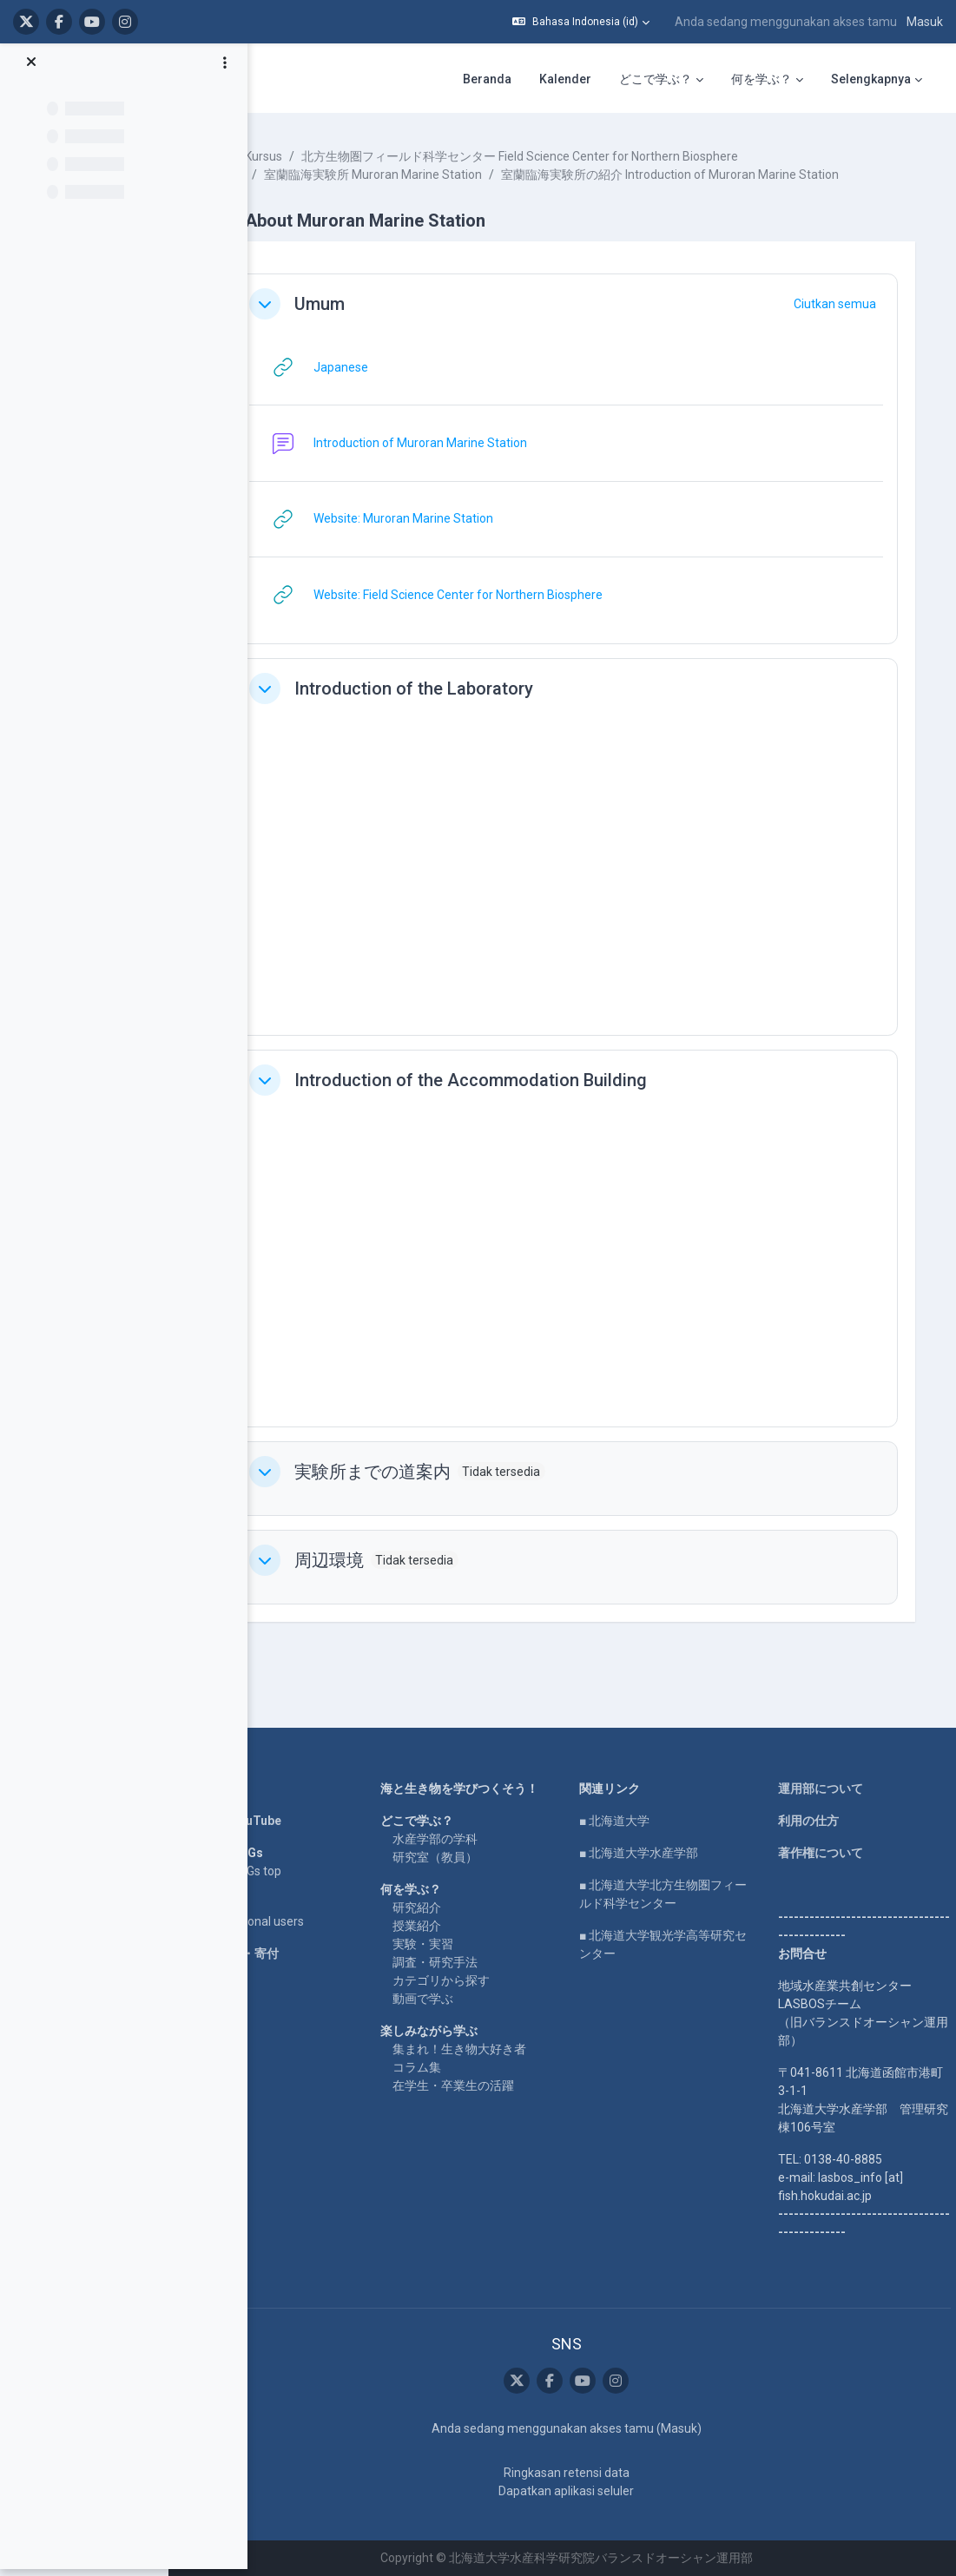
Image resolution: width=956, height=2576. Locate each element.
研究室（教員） (471, 1858)
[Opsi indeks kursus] (225, 70)
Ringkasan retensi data (588, 2473)
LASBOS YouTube (283, 1821)
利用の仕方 (815, 1821)
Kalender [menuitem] (565, 79)
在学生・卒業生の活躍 (490, 2086)
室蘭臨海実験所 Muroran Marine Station (424, 174)
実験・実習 (459, 1945)
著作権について (827, 1854)
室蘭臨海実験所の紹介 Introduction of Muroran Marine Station (484, 193)
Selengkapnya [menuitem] (871, 79)
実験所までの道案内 (424, 1489)
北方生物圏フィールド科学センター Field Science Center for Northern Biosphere (571, 156)
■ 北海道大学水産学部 (660, 1854)
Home (250, 1789)
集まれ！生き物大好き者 (496, 2050)
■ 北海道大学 (636, 1821)
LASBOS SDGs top (283, 1872)
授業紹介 (453, 1927)
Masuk (925, 22)
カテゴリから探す (477, 1981)
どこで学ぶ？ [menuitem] (655, 79)
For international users (294, 1922)
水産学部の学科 (471, 1840)
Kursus (314, 156)
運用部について (827, 1789)
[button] (581, 21)
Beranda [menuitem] (487, 79)
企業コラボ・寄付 (281, 1954)
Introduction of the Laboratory (465, 706)
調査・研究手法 (471, 1963)
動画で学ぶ (459, 1999)
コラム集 (453, 2068)
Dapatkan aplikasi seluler (588, 2491)
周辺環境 (380, 1578)
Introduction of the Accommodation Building (522, 1098)
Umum (371, 322)
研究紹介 (453, 1908)
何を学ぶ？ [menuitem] (761, 79)
